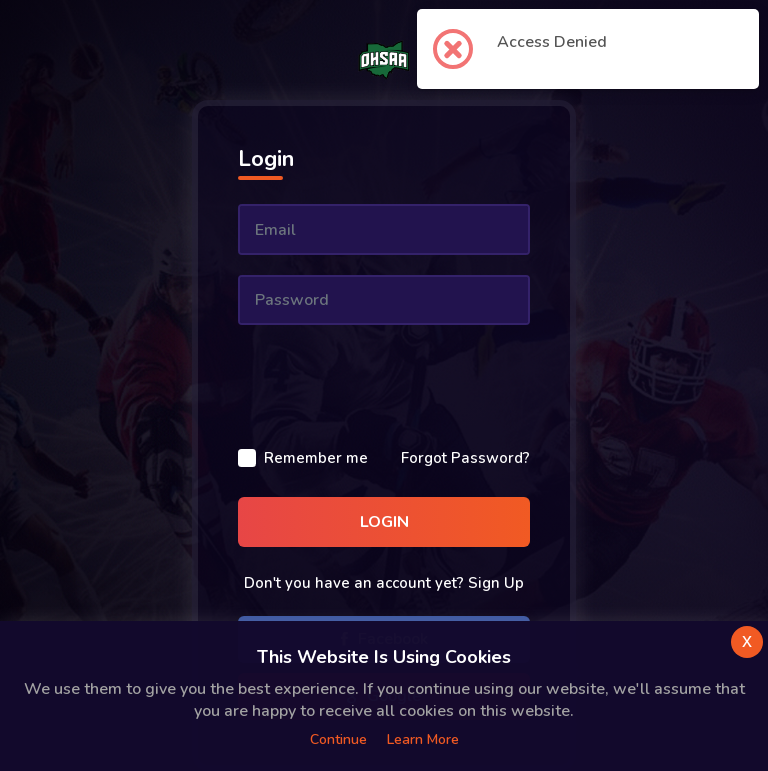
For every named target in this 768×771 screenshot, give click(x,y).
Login (384, 522)
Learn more (423, 739)
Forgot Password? (465, 458)
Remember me (316, 458)
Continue (338, 739)
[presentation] (390, 384)
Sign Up (496, 583)
